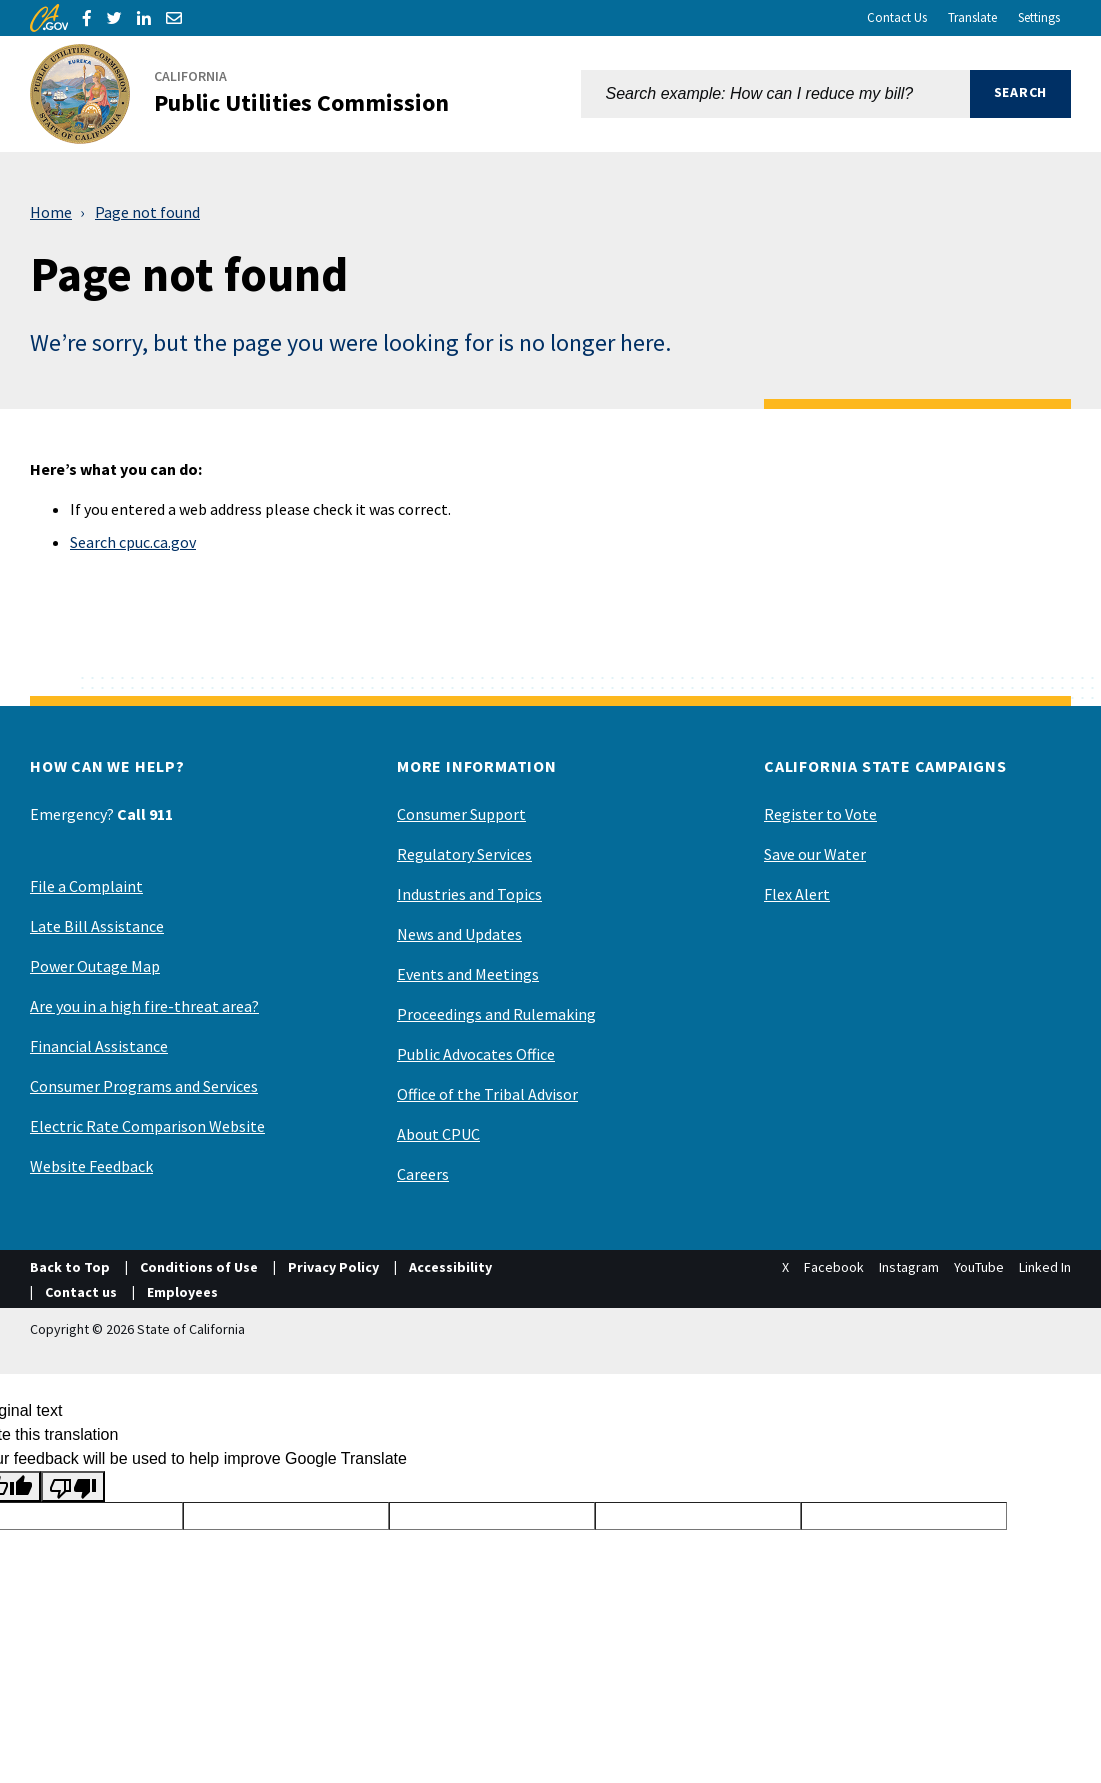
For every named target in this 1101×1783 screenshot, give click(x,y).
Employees (182, 1292)
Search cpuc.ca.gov (133, 542)
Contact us (81, 1292)
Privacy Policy (333, 1267)
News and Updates (459, 934)
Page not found (147, 212)
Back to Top (70, 1267)
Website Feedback (91, 1166)
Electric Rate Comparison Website (147, 1126)
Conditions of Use (199, 1267)
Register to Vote (820, 814)
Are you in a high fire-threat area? (144, 1006)
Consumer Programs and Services (144, 1086)
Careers (423, 1174)
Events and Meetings (468, 974)
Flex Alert (797, 894)
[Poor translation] (73, 1486)
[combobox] (775, 94)
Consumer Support (461, 814)
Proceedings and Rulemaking (496, 1014)
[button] (1020, 94)
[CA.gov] (49, 18)
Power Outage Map (95, 966)
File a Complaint (86, 886)
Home (51, 212)
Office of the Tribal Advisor (487, 1094)
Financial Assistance (99, 1046)
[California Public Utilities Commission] (251, 94)
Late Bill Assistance (97, 926)
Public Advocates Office (476, 1054)
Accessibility (450, 1267)
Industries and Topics (469, 894)
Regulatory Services (464, 854)
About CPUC (438, 1134)
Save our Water (815, 854)
